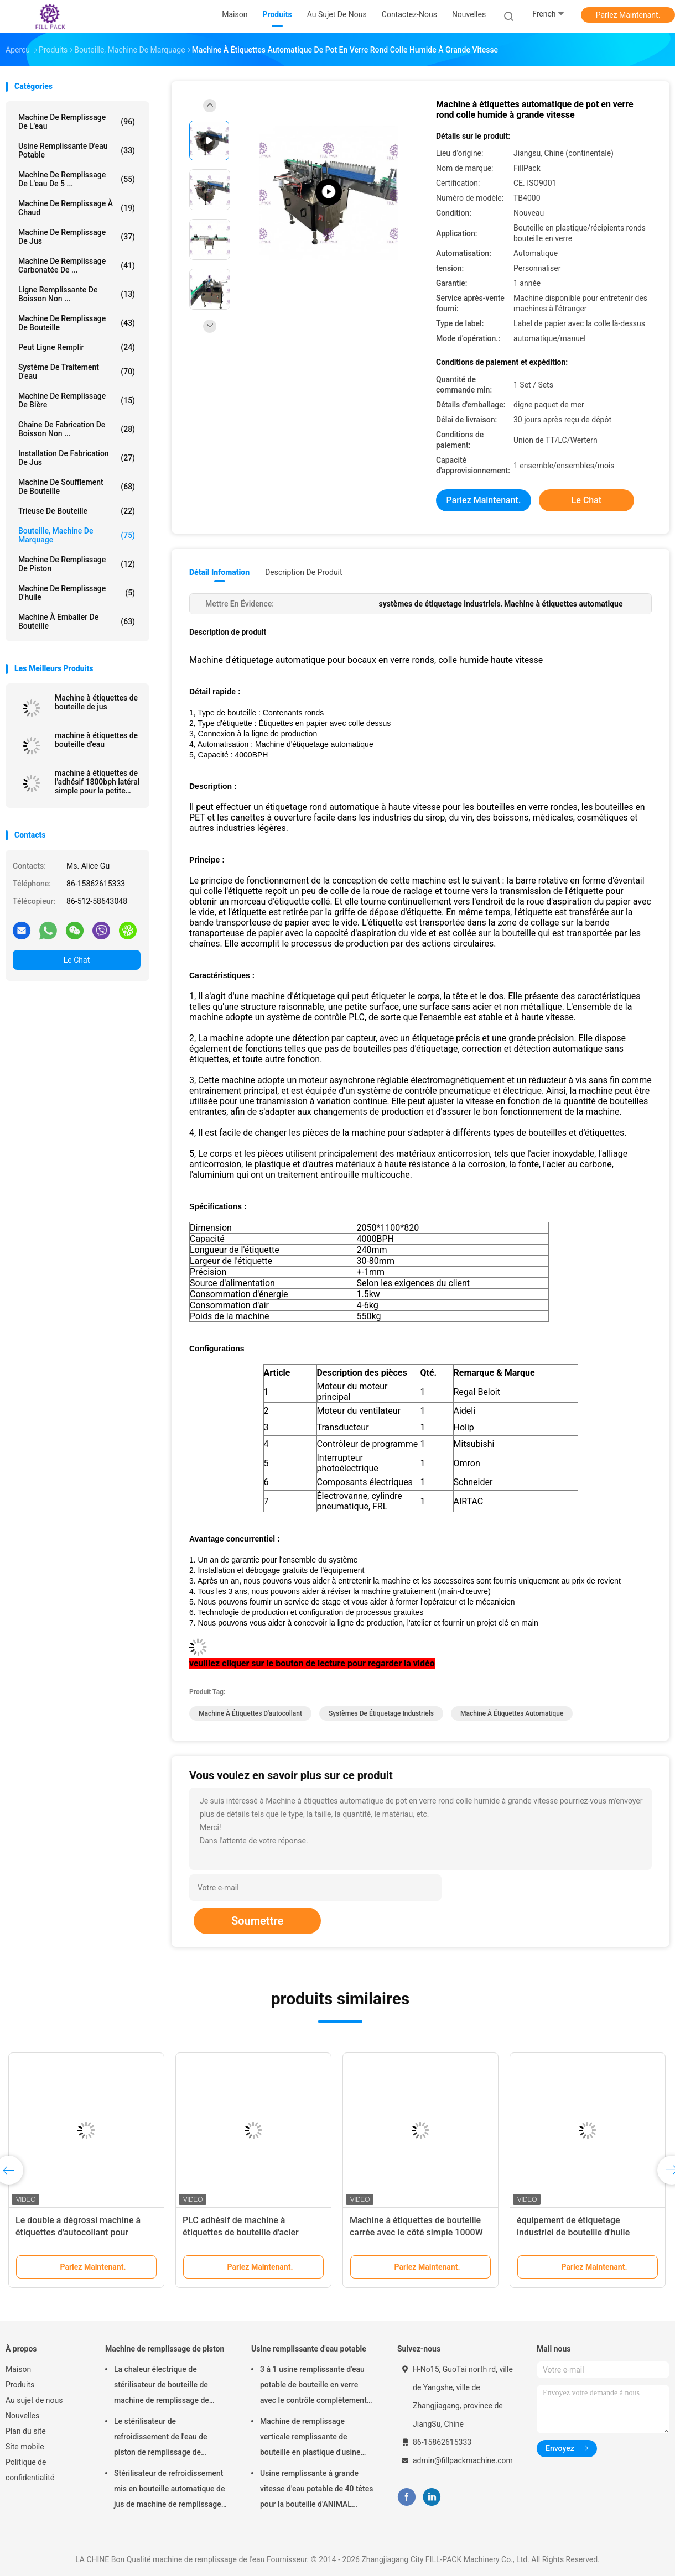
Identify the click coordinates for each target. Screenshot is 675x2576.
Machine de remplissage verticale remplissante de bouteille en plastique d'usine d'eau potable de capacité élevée (316, 2438)
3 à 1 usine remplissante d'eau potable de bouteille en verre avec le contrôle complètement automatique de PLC (313, 2386)
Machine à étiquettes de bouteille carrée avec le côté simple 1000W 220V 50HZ (416, 2232)
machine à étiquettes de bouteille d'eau (96, 740)
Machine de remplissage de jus (76, 236)
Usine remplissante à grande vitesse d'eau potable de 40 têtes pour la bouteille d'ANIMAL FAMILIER (316, 2490)
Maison (18, 2369)
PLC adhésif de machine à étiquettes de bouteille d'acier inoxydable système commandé (245, 2232)
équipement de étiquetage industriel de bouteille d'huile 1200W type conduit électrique (577, 2232)
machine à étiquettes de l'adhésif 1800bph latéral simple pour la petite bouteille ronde (97, 782)
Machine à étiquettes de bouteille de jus (96, 702)
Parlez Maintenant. (628, 15)
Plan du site (26, 2431)
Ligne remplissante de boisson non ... (76, 294)
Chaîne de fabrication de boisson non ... (76, 429)
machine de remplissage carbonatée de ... (76, 265)
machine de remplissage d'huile (76, 593)
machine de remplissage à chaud (76, 208)
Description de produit (303, 572)
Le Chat (77, 959)
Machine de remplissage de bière (76, 400)
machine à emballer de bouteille (76, 621)
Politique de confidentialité (30, 2470)
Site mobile (25, 2446)
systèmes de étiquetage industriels (381, 1713)
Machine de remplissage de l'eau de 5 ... (76, 179)
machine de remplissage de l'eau (76, 121)
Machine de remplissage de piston (76, 564)
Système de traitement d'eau (76, 371)
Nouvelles (22, 2415)
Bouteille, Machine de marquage (76, 535)
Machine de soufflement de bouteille (76, 486)
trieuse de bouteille (76, 510)
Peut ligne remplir (76, 347)
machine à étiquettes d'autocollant (250, 1713)
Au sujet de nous (34, 2400)
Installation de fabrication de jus (76, 458)
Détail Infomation (219, 572)
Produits (20, 2384)
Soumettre (257, 1920)
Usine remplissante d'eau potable (76, 150)
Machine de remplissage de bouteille (76, 323)
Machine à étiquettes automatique (511, 1713)
